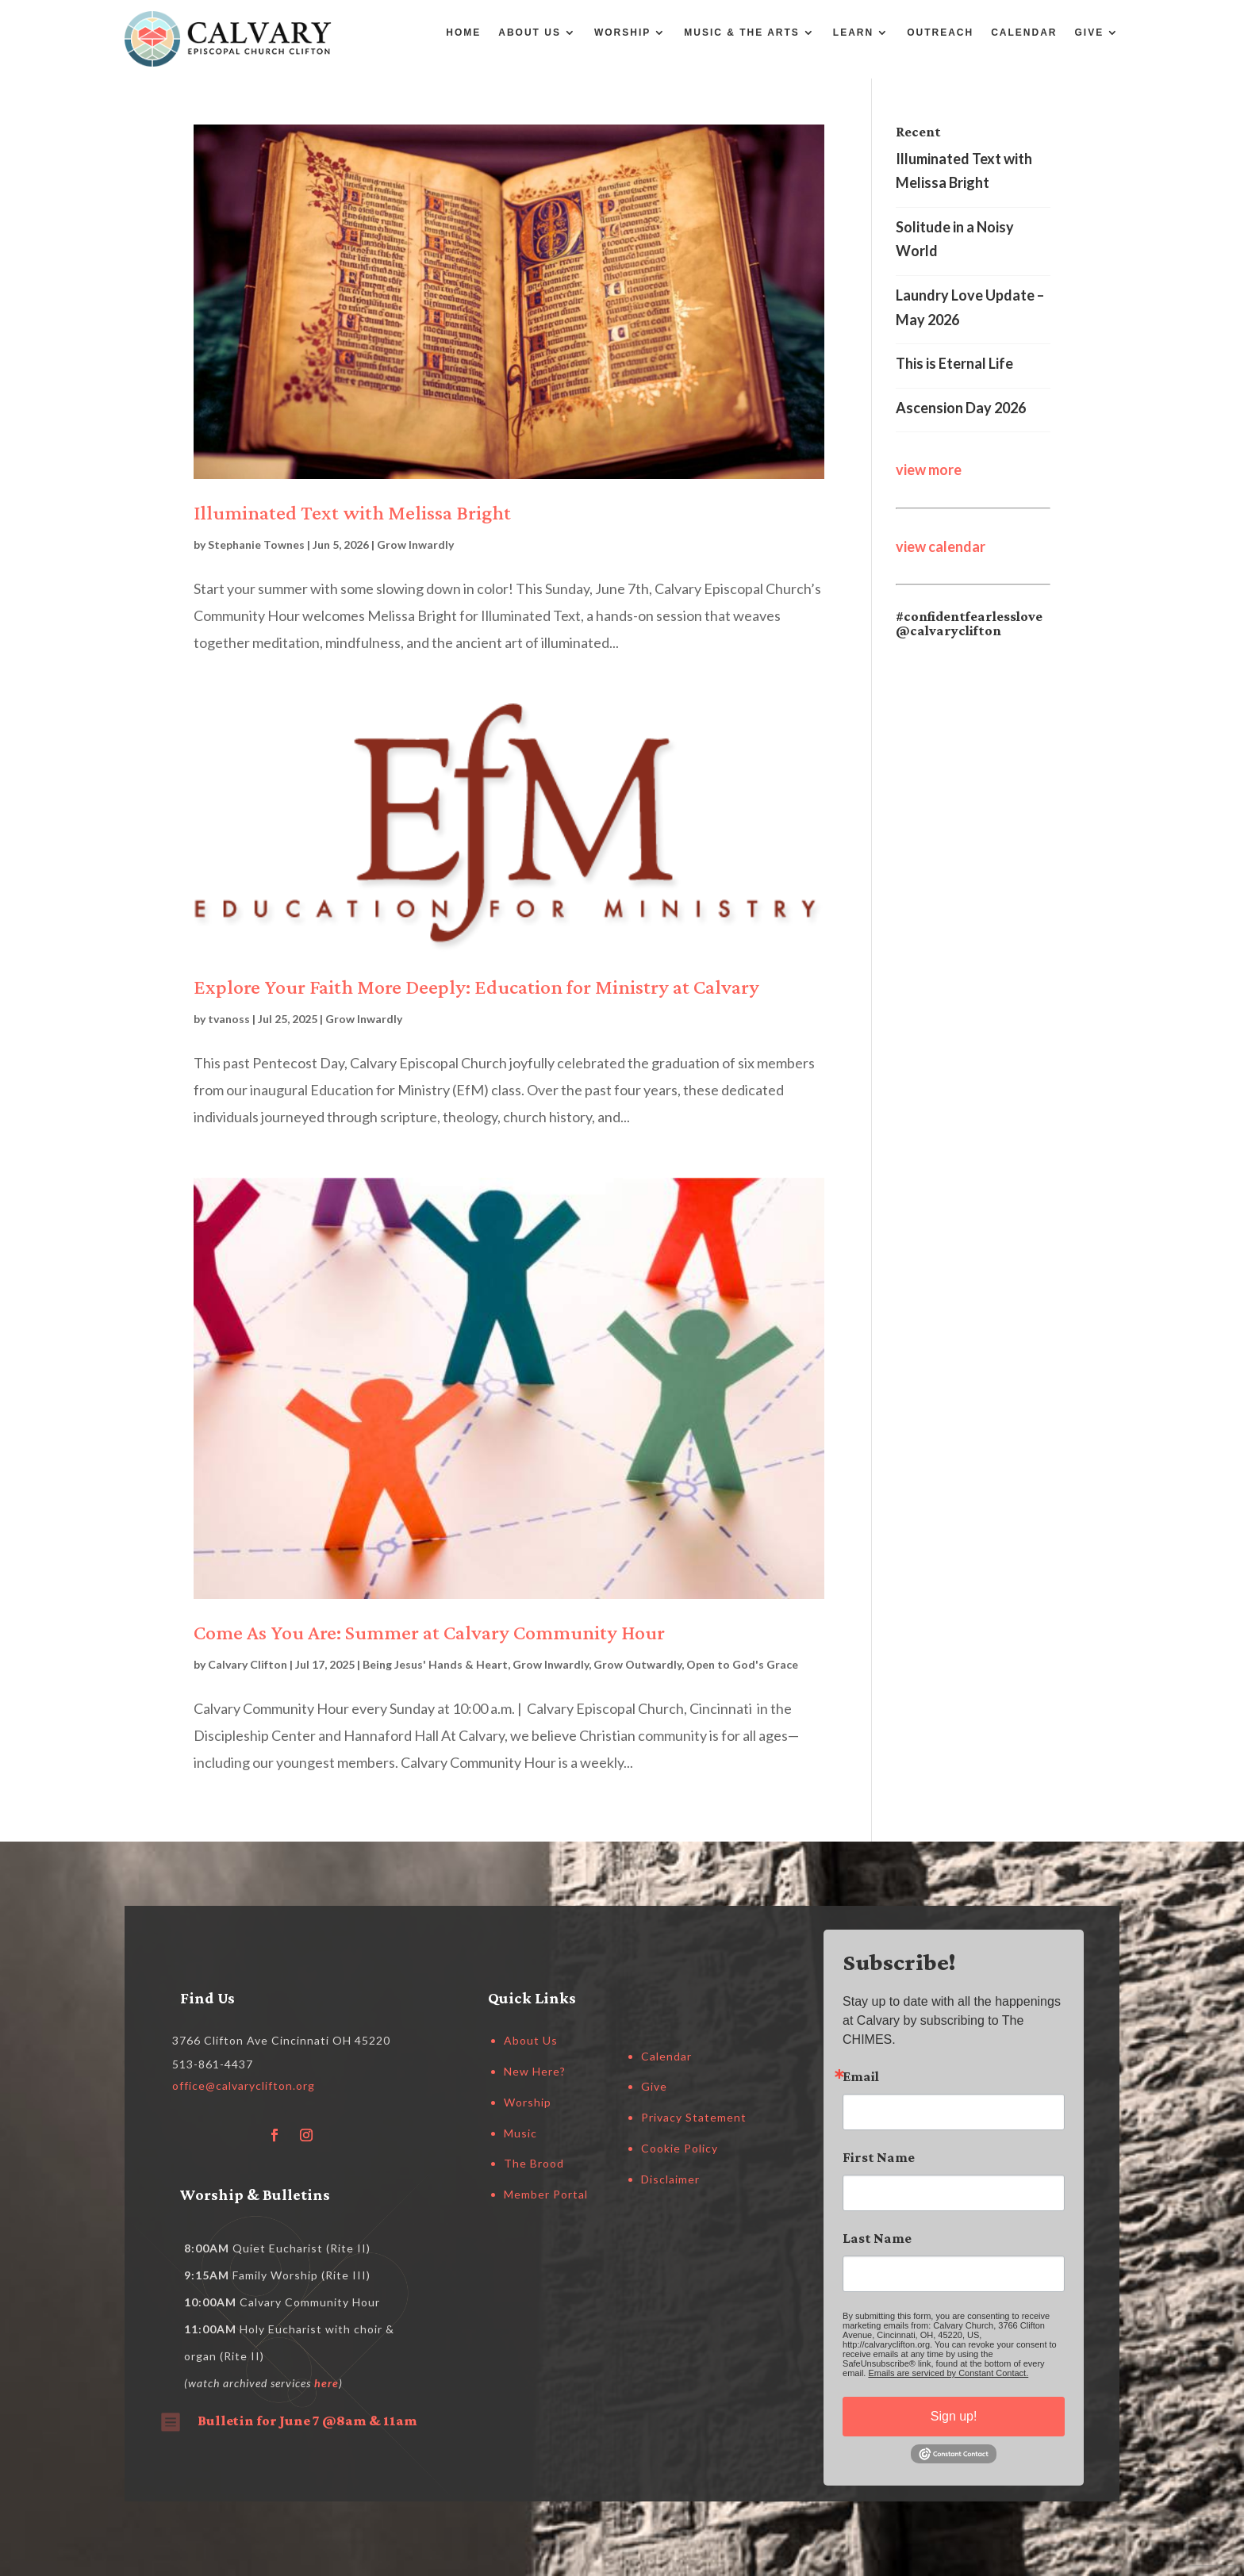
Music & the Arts (742, 32)
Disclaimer (670, 2179)
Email (861, 2076)
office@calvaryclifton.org (243, 2085)
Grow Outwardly (637, 1664)
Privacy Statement (694, 2117)
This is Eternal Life (954, 363)
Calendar (1024, 32)
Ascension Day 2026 (961, 407)
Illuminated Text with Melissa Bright (352, 512)
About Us (529, 32)
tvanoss (229, 1018)
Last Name (877, 2238)
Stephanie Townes (256, 544)
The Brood (534, 2163)
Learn (853, 32)
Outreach (940, 32)
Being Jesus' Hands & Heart (435, 1664)
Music (520, 2133)
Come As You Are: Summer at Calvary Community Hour (429, 1632)
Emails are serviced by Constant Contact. (948, 2373)
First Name (879, 2157)
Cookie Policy (679, 2148)
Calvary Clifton (247, 1664)
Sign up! (954, 2416)
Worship (622, 32)
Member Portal (546, 2194)
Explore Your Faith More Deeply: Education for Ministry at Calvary (476, 987)
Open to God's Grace (742, 1664)
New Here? (535, 2071)
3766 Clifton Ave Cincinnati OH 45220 (281, 2040)
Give (1089, 32)
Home (463, 32)
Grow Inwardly (415, 544)
